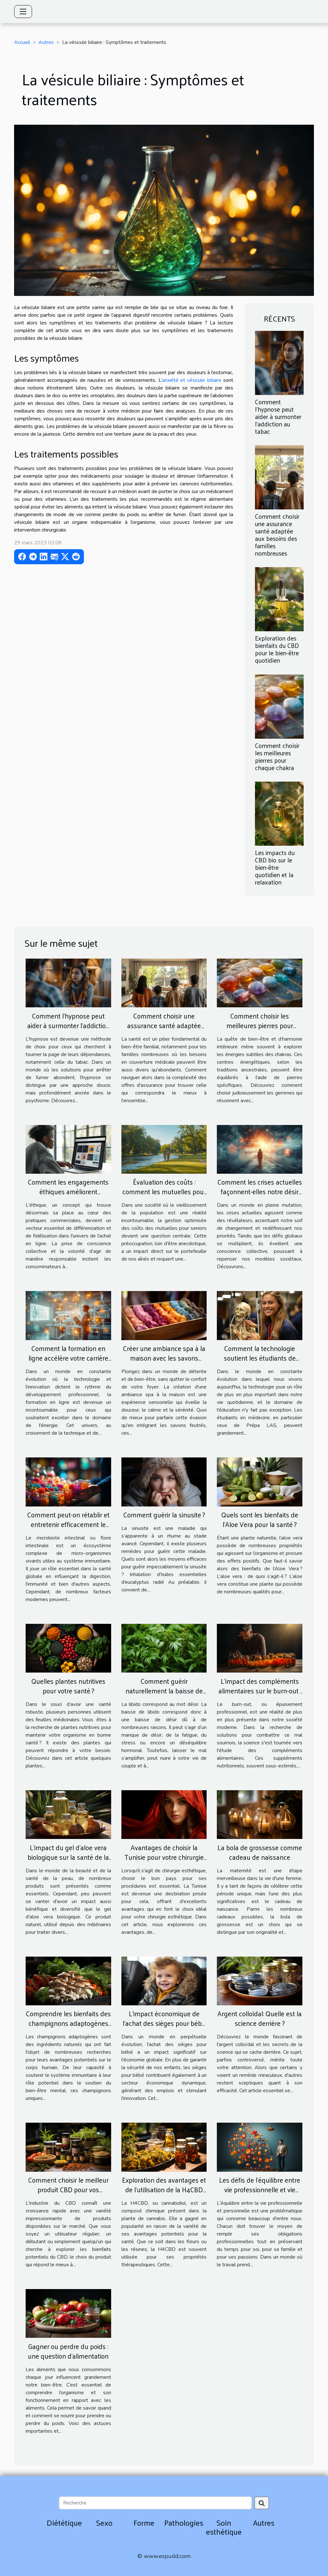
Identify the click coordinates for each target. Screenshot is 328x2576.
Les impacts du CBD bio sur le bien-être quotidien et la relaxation (275, 867)
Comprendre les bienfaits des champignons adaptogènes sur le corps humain (68, 2023)
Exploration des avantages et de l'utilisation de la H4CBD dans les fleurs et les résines (164, 2189)
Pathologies (183, 2522)
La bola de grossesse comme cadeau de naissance (259, 1852)
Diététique (64, 2522)
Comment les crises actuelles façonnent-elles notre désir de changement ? (259, 1191)
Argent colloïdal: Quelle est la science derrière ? (259, 2018)
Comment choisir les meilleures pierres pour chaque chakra (277, 756)
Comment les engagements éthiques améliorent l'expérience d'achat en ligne (68, 1191)
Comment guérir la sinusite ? (164, 1514)
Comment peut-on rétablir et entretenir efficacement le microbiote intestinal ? (68, 1524)
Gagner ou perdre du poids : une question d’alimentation (68, 2351)
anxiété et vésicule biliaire (191, 380)
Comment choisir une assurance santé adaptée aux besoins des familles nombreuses (277, 534)
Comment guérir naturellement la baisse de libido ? (164, 1690)
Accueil (22, 42)
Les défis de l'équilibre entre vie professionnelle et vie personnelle (259, 2189)
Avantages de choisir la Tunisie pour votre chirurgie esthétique (164, 1857)
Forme (144, 2522)
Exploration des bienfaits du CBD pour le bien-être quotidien (277, 649)
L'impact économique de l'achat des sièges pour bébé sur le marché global (164, 2023)
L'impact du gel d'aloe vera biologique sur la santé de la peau (68, 1857)
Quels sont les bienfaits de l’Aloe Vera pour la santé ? (259, 1519)
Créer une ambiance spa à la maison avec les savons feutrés (164, 1357)
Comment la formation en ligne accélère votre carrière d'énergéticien (68, 1357)
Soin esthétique (224, 2527)
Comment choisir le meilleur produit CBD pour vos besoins (68, 2189)
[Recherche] (155, 2502)
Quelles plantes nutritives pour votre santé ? (68, 1686)
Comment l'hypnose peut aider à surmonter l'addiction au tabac (278, 416)
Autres (46, 42)
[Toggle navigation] (23, 11)
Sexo (104, 2522)
